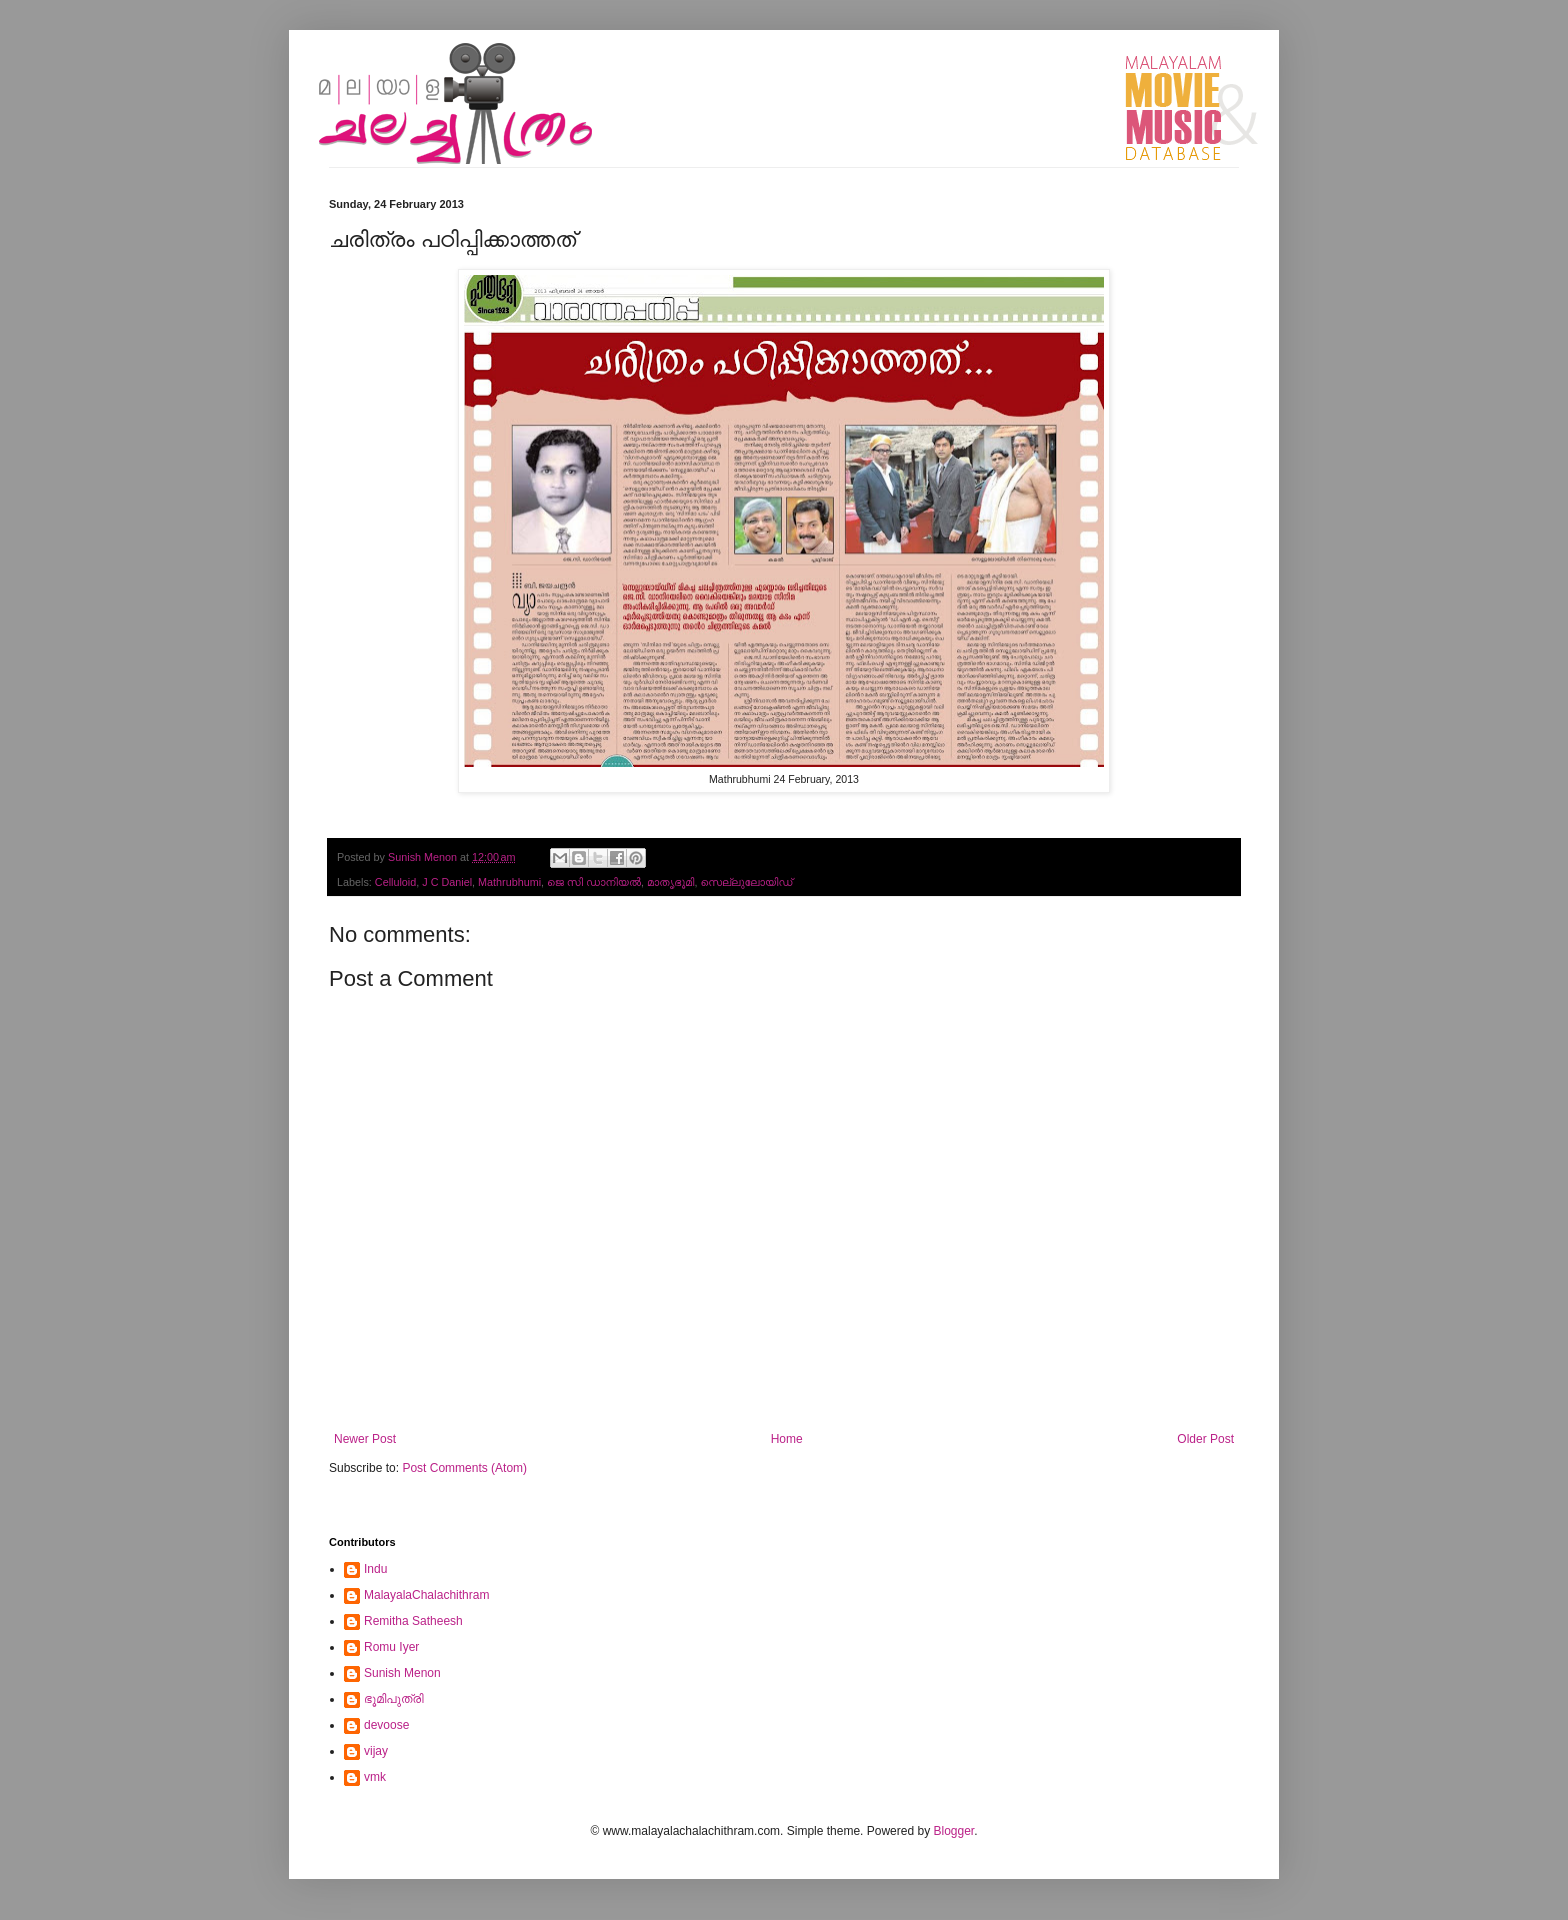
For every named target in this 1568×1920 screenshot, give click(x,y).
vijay (376, 1751)
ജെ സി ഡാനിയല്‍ (594, 882)
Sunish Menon (402, 1673)
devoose (386, 1725)
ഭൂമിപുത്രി (394, 1699)
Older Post (1205, 1439)
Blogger (953, 1831)
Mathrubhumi (509, 882)
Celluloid (395, 882)
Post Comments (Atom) (464, 1468)
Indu (375, 1569)
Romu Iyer (391, 1647)
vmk (375, 1777)
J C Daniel (447, 882)
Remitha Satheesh (413, 1621)
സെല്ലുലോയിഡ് (746, 882)
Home (787, 1439)
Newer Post (365, 1439)
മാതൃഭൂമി (671, 882)
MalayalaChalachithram (426, 1595)
